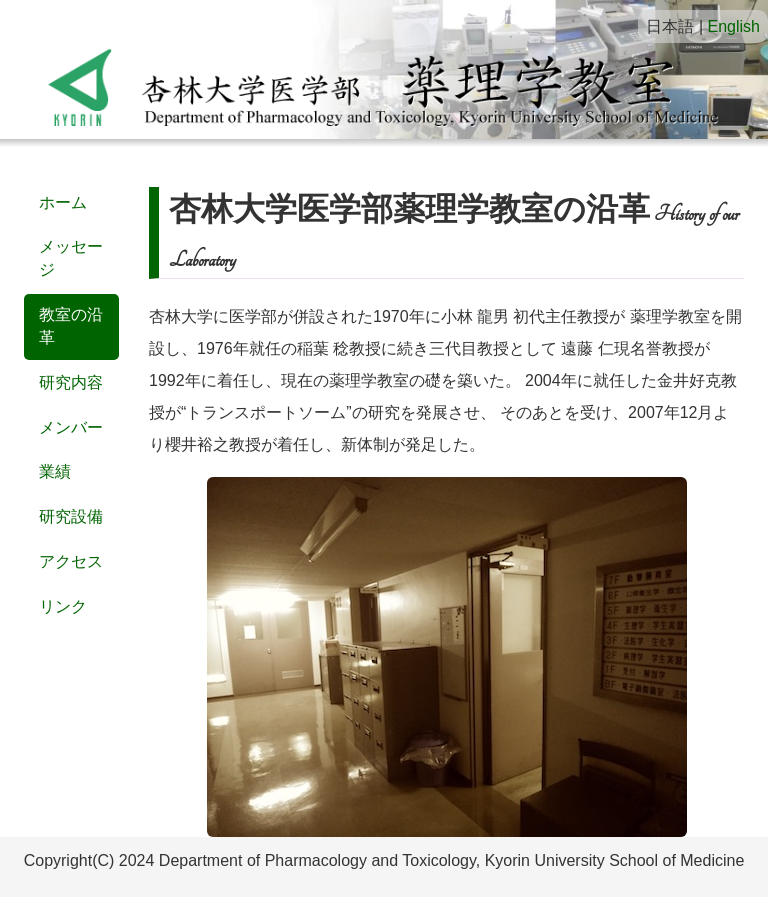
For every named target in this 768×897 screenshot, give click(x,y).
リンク (63, 606)
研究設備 (71, 516)
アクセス (71, 561)
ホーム (63, 202)
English (734, 26)
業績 (55, 471)
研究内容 (71, 382)
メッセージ (71, 258)
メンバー (71, 427)
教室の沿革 (71, 326)
